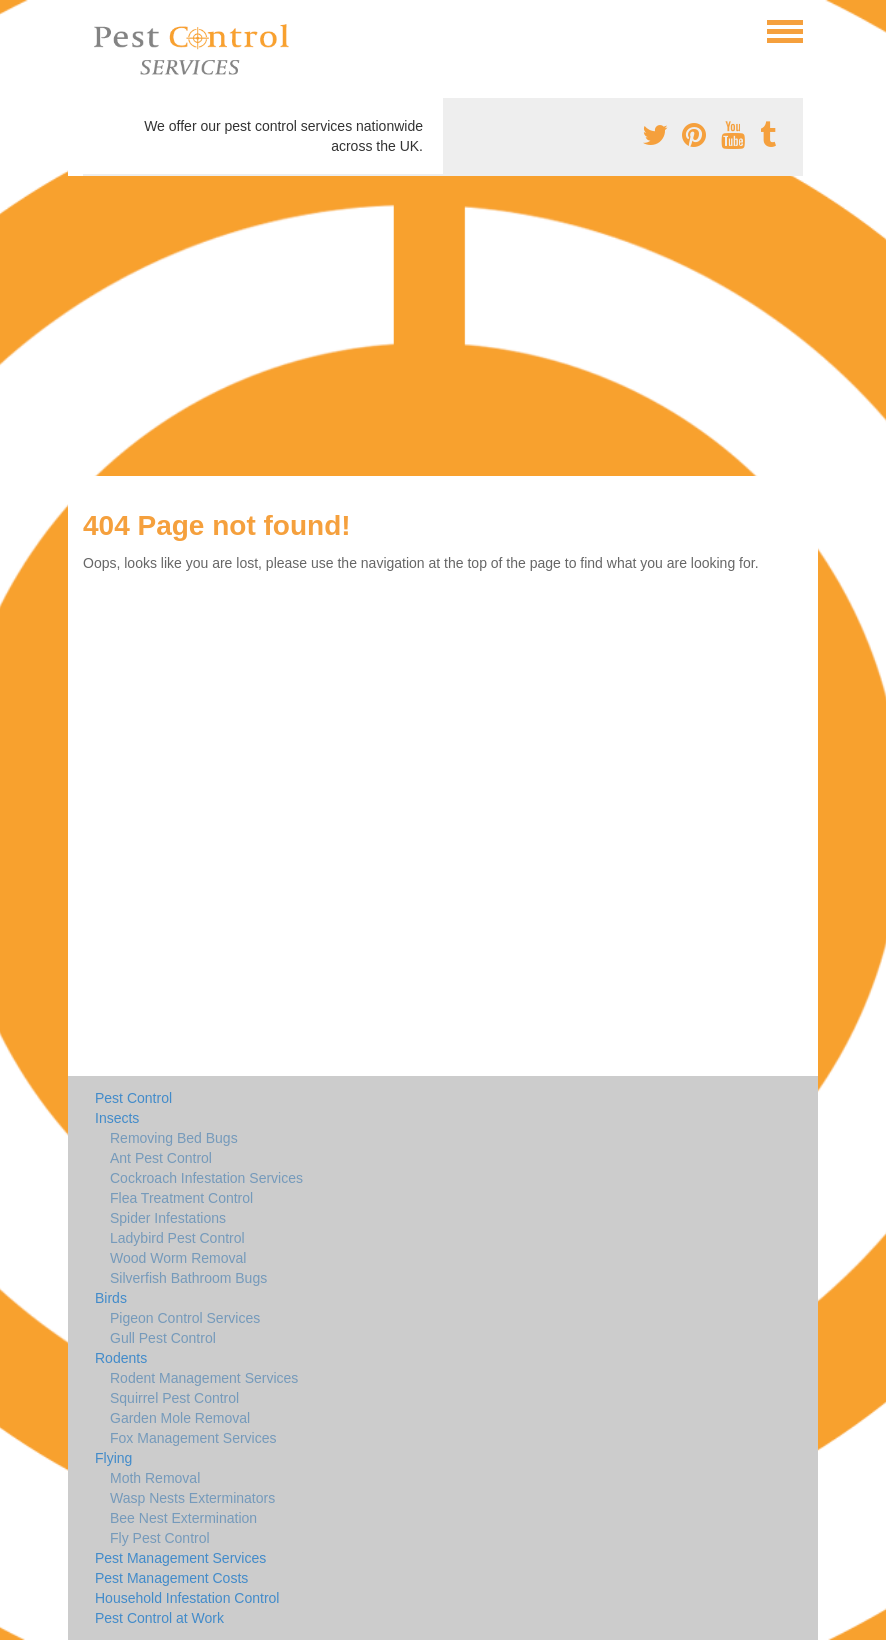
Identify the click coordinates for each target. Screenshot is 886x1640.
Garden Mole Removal (180, 1418)
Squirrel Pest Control (174, 1398)
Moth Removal (155, 1478)
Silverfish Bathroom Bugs (188, 1278)
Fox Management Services (193, 1438)
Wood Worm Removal (178, 1258)
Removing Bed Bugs (174, 1138)
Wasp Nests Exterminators (192, 1498)
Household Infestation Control (187, 1598)
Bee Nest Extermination (183, 1518)
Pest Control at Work (159, 1618)
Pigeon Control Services (185, 1318)
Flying (113, 1458)
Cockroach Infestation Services (206, 1178)
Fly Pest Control (160, 1538)
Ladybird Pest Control (177, 1238)
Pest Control (133, 1098)
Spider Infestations (168, 1218)
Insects (117, 1118)
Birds (111, 1298)
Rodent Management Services (204, 1378)
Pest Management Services (180, 1558)
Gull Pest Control (163, 1338)
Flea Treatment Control (181, 1198)
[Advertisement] (443, 326)
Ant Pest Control (161, 1158)
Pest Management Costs (171, 1578)
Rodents (121, 1358)
